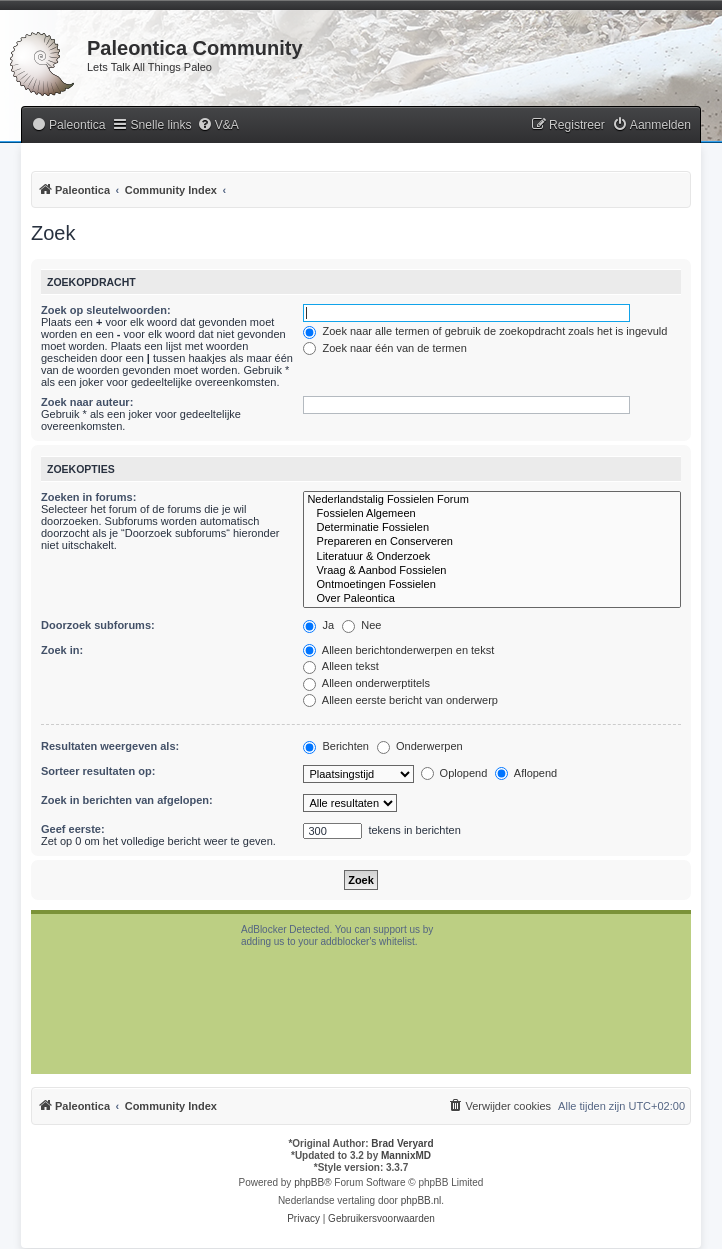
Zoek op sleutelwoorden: (106, 310)
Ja (318, 625)
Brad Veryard (402, 1143)
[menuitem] (68, 125)
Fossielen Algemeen (492, 514)
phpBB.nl (421, 1200)
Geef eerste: (73, 829)
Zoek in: (62, 650)
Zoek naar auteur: (87, 402)
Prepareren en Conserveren (492, 542)
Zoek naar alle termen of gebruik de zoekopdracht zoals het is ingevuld (485, 331)
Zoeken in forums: (88, 497)
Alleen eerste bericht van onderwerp (400, 700)
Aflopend (526, 773)
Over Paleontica (492, 599)
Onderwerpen (420, 746)
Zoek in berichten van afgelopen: (127, 800)
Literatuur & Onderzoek (492, 557)
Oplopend (454, 773)
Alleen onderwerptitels (366, 683)
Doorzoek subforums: (98, 625)
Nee (361, 625)
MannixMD (406, 1155)
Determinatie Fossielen (492, 528)
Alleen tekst (340, 666)
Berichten (336, 746)
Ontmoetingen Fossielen (492, 585)
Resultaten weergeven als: (110, 746)
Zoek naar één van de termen (384, 348)
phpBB (309, 1182)
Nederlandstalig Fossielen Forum (492, 500)
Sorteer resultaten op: (98, 771)
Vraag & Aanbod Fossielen (492, 571)
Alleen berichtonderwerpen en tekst (398, 650)
